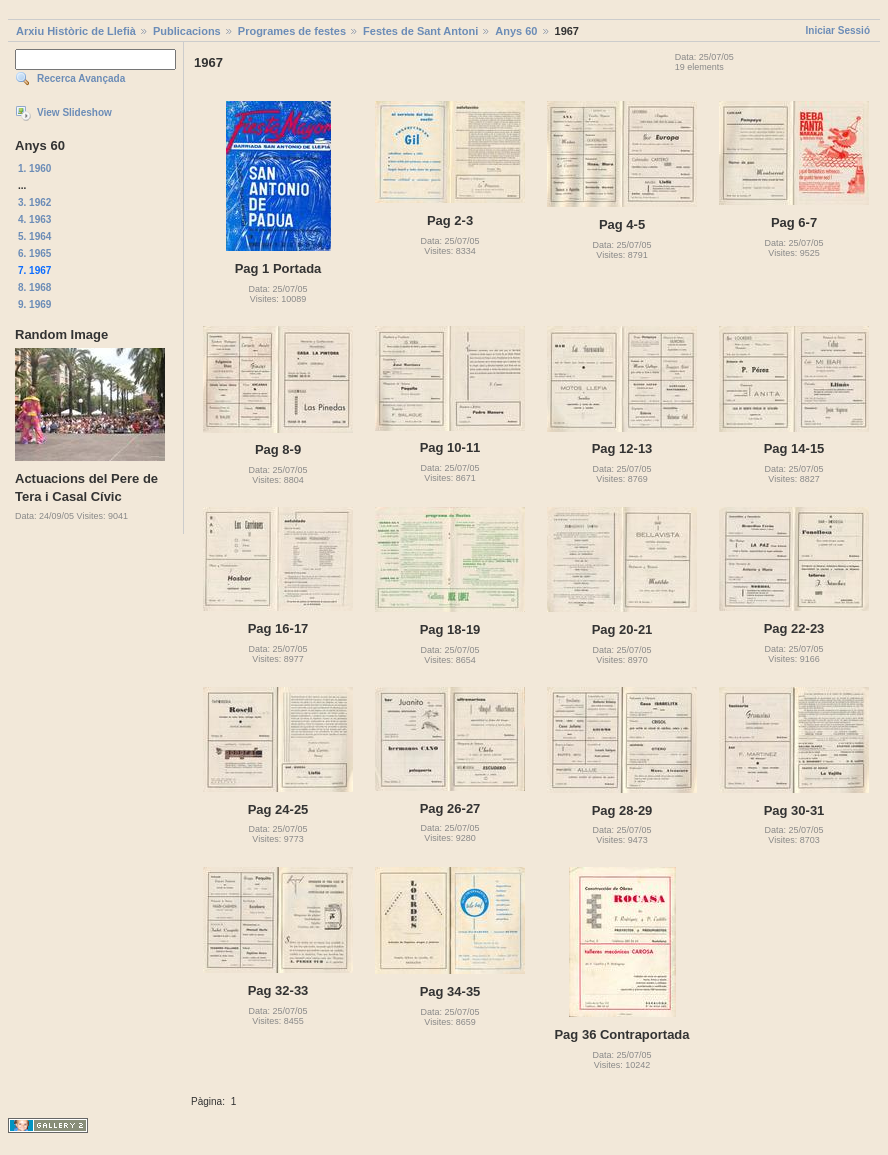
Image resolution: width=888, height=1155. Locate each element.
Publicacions (187, 31)
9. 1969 (34, 304)
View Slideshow (74, 112)
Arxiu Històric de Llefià (76, 31)
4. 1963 (34, 219)
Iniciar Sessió (838, 30)
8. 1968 (34, 287)
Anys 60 (516, 31)
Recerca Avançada (81, 78)
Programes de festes (292, 31)
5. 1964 (34, 236)
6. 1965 (34, 253)
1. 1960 (34, 168)
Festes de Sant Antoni (420, 31)
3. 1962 (34, 202)
